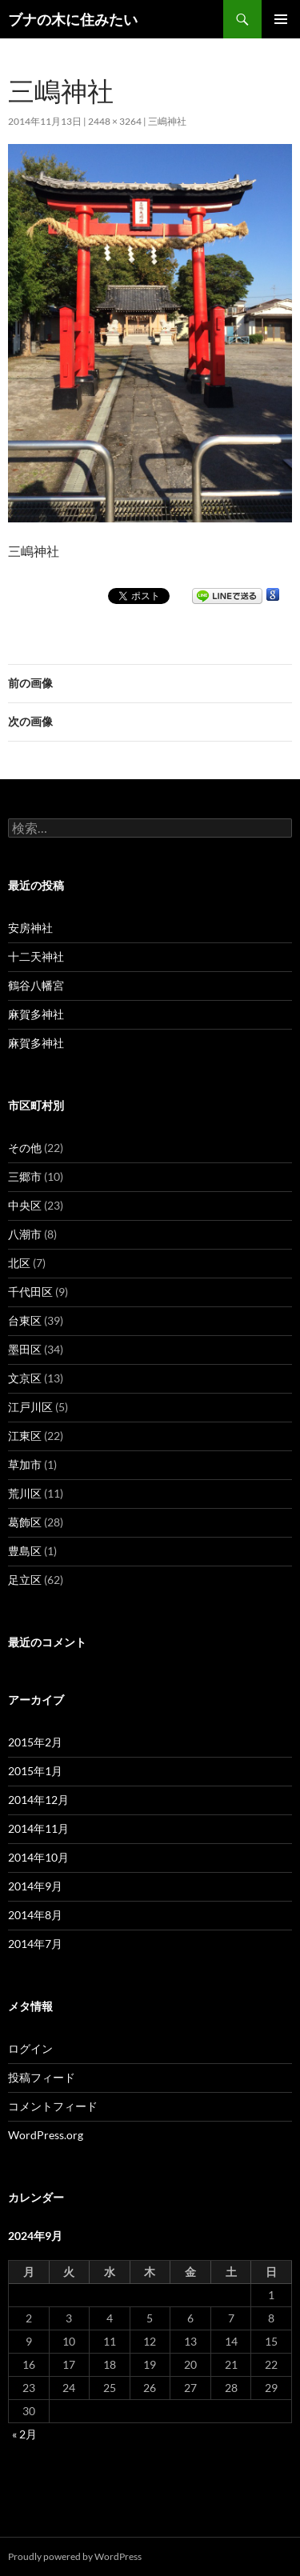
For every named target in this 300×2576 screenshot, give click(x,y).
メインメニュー (281, 19)
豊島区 (25, 1551)
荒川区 (25, 1493)
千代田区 (30, 1291)
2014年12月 (38, 1799)
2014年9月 (35, 1886)
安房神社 (30, 927)
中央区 (25, 1205)
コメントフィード (53, 2106)
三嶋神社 (167, 121)
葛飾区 (25, 1522)
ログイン (30, 2048)
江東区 (25, 1435)
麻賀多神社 (36, 1014)
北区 (19, 1263)
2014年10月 (38, 1857)
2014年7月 (35, 1943)
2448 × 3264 (115, 121)
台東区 (25, 1320)
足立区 (25, 1579)
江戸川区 (30, 1407)
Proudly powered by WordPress (75, 2556)
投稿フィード (41, 2077)
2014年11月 (38, 1828)
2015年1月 (35, 1771)
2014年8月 (35, 1915)
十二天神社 (36, 956)
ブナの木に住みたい (73, 19)
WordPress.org (45, 2135)
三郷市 (25, 1176)
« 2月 (24, 2434)
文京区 (25, 1378)
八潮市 (25, 1234)
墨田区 (25, 1349)
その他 (25, 1147)
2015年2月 (35, 1742)
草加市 (25, 1464)
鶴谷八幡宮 (36, 985)
